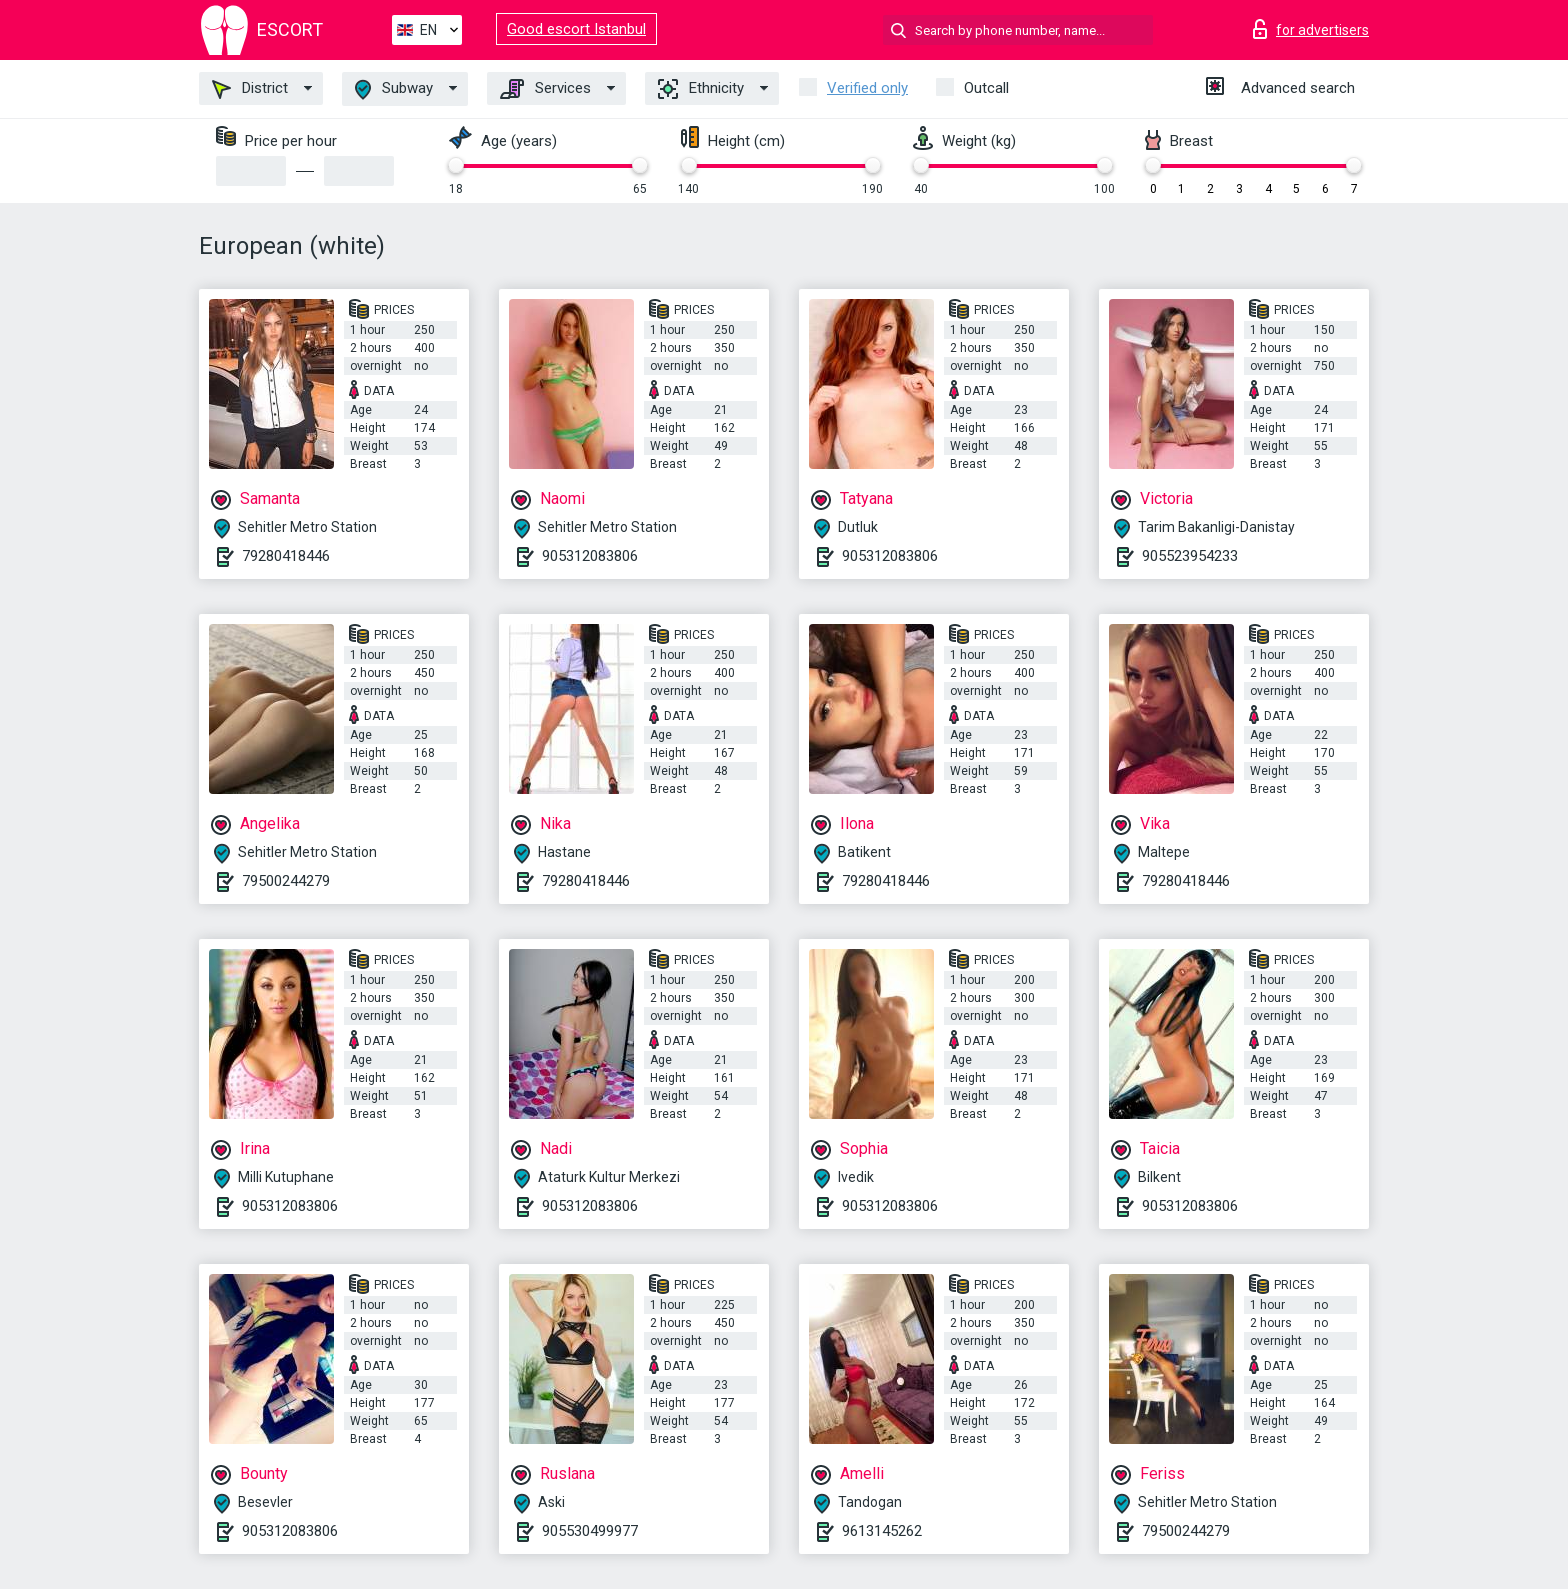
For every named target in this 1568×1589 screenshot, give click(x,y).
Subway (394, 89)
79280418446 (286, 556)
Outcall (986, 88)
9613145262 (882, 1531)
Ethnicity (701, 89)
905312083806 (590, 556)
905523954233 (1190, 556)
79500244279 (286, 881)
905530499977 (590, 1531)
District (250, 89)
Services (545, 89)
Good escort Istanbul (576, 29)
